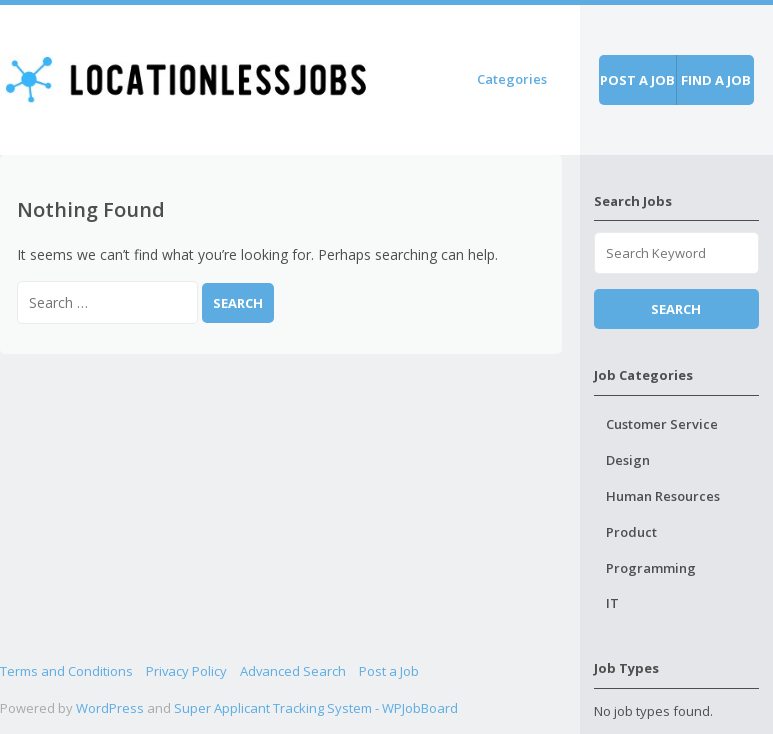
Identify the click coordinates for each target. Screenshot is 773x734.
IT (612, 603)
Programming (651, 568)
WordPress (110, 708)
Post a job (637, 80)
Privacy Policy (186, 671)
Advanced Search (293, 671)
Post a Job (389, 671)
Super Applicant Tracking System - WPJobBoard (316, 708)
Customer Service (662, 424)
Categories (512, 79)
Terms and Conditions (66, 671)
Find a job (716, 80)
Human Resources (663, 496)
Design (628, 460)
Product (631, 532)
